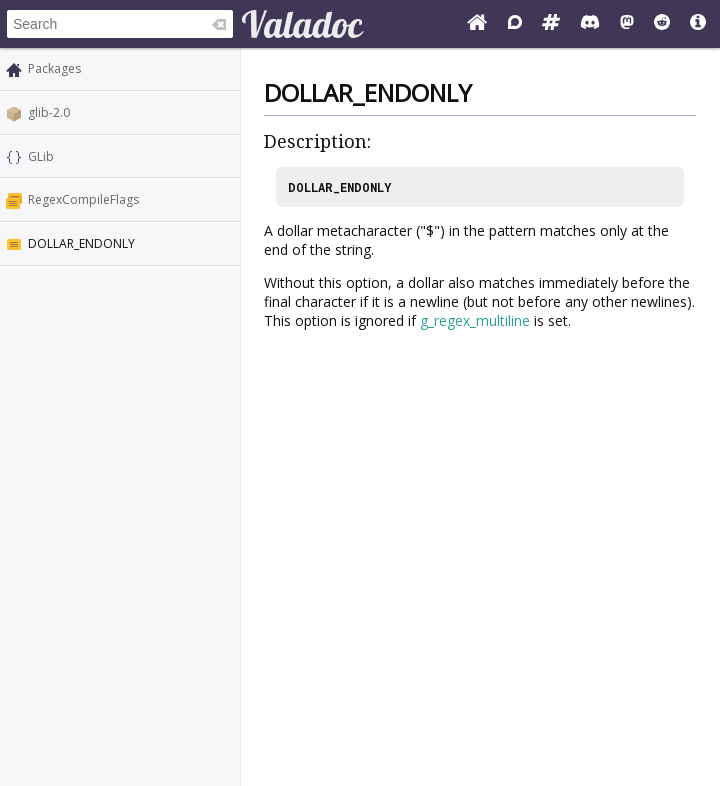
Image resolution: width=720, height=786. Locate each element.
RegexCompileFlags (83, 199)
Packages (54, 68)
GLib (41, 156)
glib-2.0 (49, 112)
